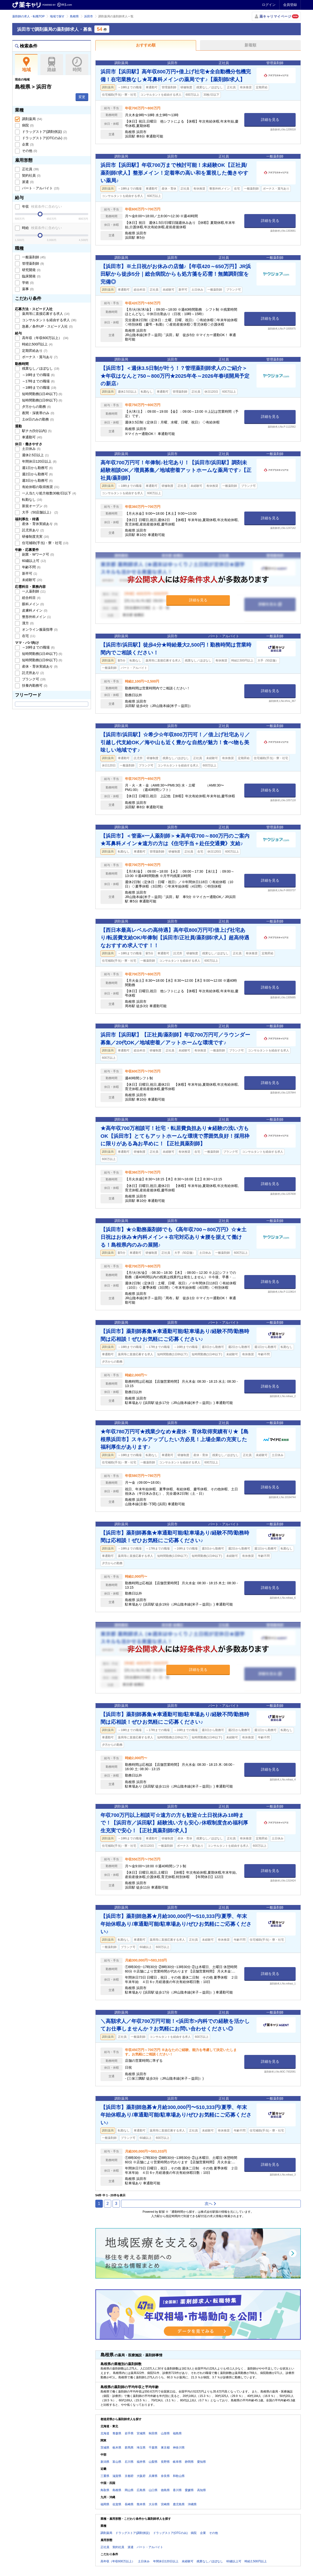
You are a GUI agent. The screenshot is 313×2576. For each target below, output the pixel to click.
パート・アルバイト (40, 188)
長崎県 (129, 2504)
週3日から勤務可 (37, 480)
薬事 (27, 289)
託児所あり (32, 530)
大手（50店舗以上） (39, 512)
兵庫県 (153, 2476)
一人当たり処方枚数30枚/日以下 (48, 493)
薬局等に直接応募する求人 (45, 314)
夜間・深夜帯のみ (37, 413)
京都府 (129, 2476)
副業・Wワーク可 (37, 554)
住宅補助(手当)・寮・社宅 (44, 543)
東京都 (165, 2447)
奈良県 (165, 2476)
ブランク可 (33, 679)
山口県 (153, 2490)
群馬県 (129, 2447)
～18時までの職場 (38, 387)
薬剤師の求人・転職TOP (28, 16)
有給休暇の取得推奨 (40, 487)
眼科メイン (32, 604)
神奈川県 (179, 2447)
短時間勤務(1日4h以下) (41, 394)
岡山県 (129, 2490)
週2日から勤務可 (37, 474)
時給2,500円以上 (37, 344)
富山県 (116, 2461)
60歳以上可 (33, 561)
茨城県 (105, 2447)
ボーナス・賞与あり (39, 357)
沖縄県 (192, 2504)
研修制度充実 (35, 536)
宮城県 (141, 2433)
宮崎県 (165, 2504)
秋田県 (153, 2433)
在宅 (28, 636)
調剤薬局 (31, 119)
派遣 (27, 182)
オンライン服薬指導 (39, 629)
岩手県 (129, 2433)
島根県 (74, 16)
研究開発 (31, 270)
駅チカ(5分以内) (36, 431)
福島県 (177, 2433)
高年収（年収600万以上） (44, 338)
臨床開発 (31, 276)
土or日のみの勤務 (37, 419)
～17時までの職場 (38, 381)
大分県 (153, 2504)
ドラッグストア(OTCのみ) (44, 138)
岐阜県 (177, 2461)
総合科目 (31, 598)
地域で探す (57, 16)
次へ (211, 2203)
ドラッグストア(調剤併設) (44, 132)
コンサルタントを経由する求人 (48, 320)
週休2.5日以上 (35, 455)
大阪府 (141, 2476)
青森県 (116, 2433)
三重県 (105, 2476)
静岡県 (189, 2461)
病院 (27, 125)
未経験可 (31, 580)
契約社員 (31, 175)
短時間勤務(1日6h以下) (41, 400)
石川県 (129, 2461)
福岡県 (105, 2504)
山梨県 (153, 2461)
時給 (41, 228)
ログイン (269, 5)
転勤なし (31, 500)
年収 (41, 206)
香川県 (177, 2490)
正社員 (30, 169)
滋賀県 (116, 2476)
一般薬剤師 (33, 257)
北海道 (105, 2433)
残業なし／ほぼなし (40, 368)
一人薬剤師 (33, 591)
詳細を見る (270, 119)
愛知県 (201, 2461)
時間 (77, 64)
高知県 (201, 2490)
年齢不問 (31, 567)
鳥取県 (105, 2490)
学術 (27, 283)
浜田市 (88, 16)
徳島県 (165, 2490)
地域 (26, 64)
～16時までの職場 (38, 375)
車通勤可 (31, 437)
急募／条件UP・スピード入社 (47, 326)
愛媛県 (189, 2490)
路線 (52, 64)
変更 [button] (81, 97)
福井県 (141, 2461)
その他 (29, 151)
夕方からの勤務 (36, 407)
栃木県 (116, 2447)
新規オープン (34, 506)
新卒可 (29, 573)
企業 (27, 144)
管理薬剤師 (32, 263)
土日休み (31, 449)
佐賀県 (116, 2504)
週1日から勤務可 (37, 468)
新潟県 (105, 2461)
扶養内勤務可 (34, 685)
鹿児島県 (179, 2504)
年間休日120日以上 (38, 461)
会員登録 (290, 5)
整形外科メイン (36, 617)
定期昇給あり (34, 351)
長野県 (165, 2461)
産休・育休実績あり (39, 524)
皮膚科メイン (34, 610)
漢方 (27, 623)
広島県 (141, 2490)
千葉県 (153, 2447)
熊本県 (141, 2504)
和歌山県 (179, 2476)
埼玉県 (141, 2447)
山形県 (165, 2433)
